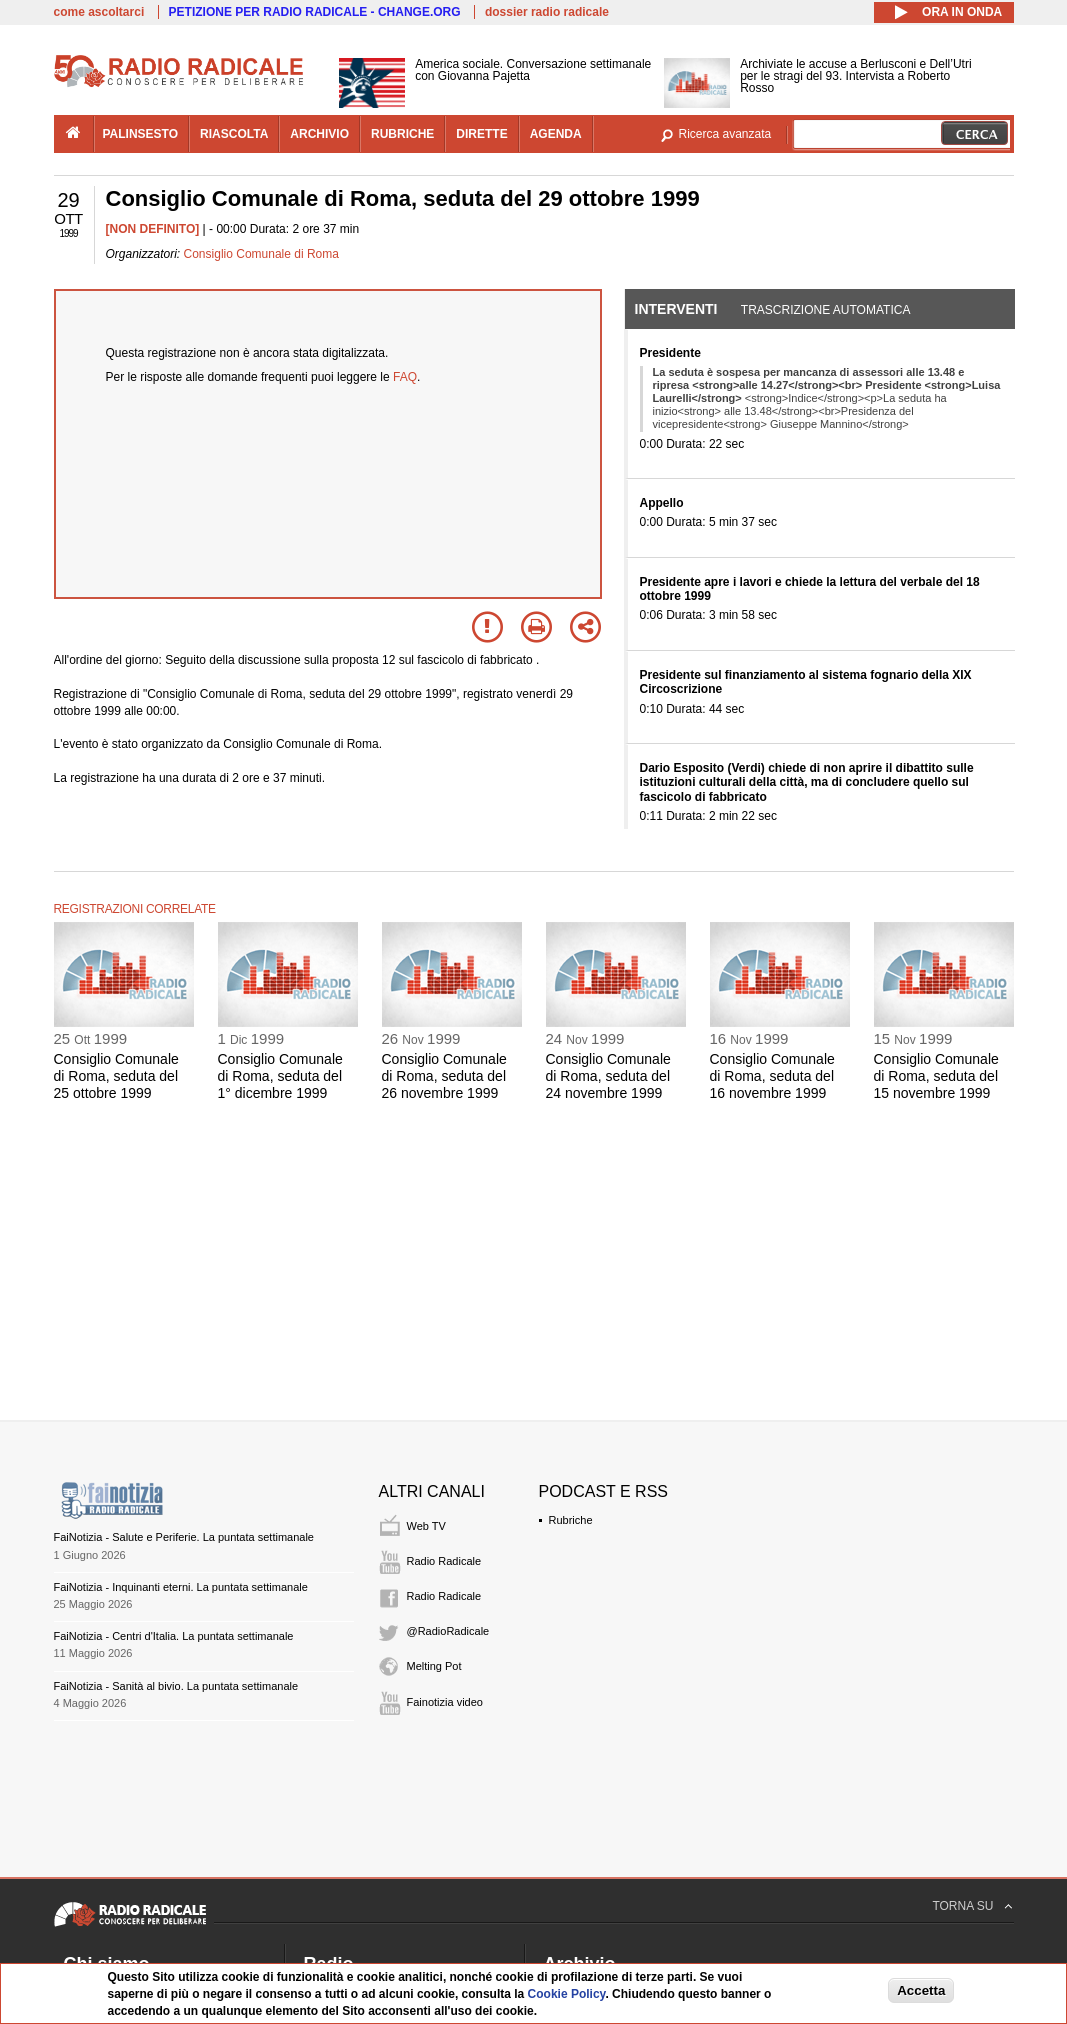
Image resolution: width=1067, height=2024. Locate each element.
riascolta (234, 134)
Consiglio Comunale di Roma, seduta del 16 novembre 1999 (772, 1076)
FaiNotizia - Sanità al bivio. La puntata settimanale (176, 1686)
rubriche (402, 134)
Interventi (676, 309)
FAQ (405, 377)
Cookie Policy (567, 1994)
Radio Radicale (444, 1561)
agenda (556, 134)
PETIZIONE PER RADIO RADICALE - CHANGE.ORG (315, 12)
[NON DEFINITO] (153, 229)
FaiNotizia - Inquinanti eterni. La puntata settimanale (181, 1587)
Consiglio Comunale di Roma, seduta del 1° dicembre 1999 (280, 1076)
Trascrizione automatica (826, 310)
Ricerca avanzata (725, 134)
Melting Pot (434, 1666)
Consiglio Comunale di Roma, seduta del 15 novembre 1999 (936, 1076)
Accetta (921, 1990)
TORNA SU (962, 1906)
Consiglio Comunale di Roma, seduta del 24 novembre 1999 (608, 1076)
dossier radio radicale (547, 12)
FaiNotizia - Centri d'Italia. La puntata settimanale (174, 1636)
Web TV (426, 1526)
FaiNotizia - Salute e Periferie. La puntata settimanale (184, 1537)
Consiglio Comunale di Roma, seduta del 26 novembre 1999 (444, 1076)
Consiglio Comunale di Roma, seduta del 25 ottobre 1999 (116, 1076)
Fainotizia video (445, 1702)
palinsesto (141, 134)
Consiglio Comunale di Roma (261, 254)
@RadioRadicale (448, 1631)
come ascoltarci (99, 12)
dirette (481, 134)
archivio (319, 134)
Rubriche (571, 1520)
